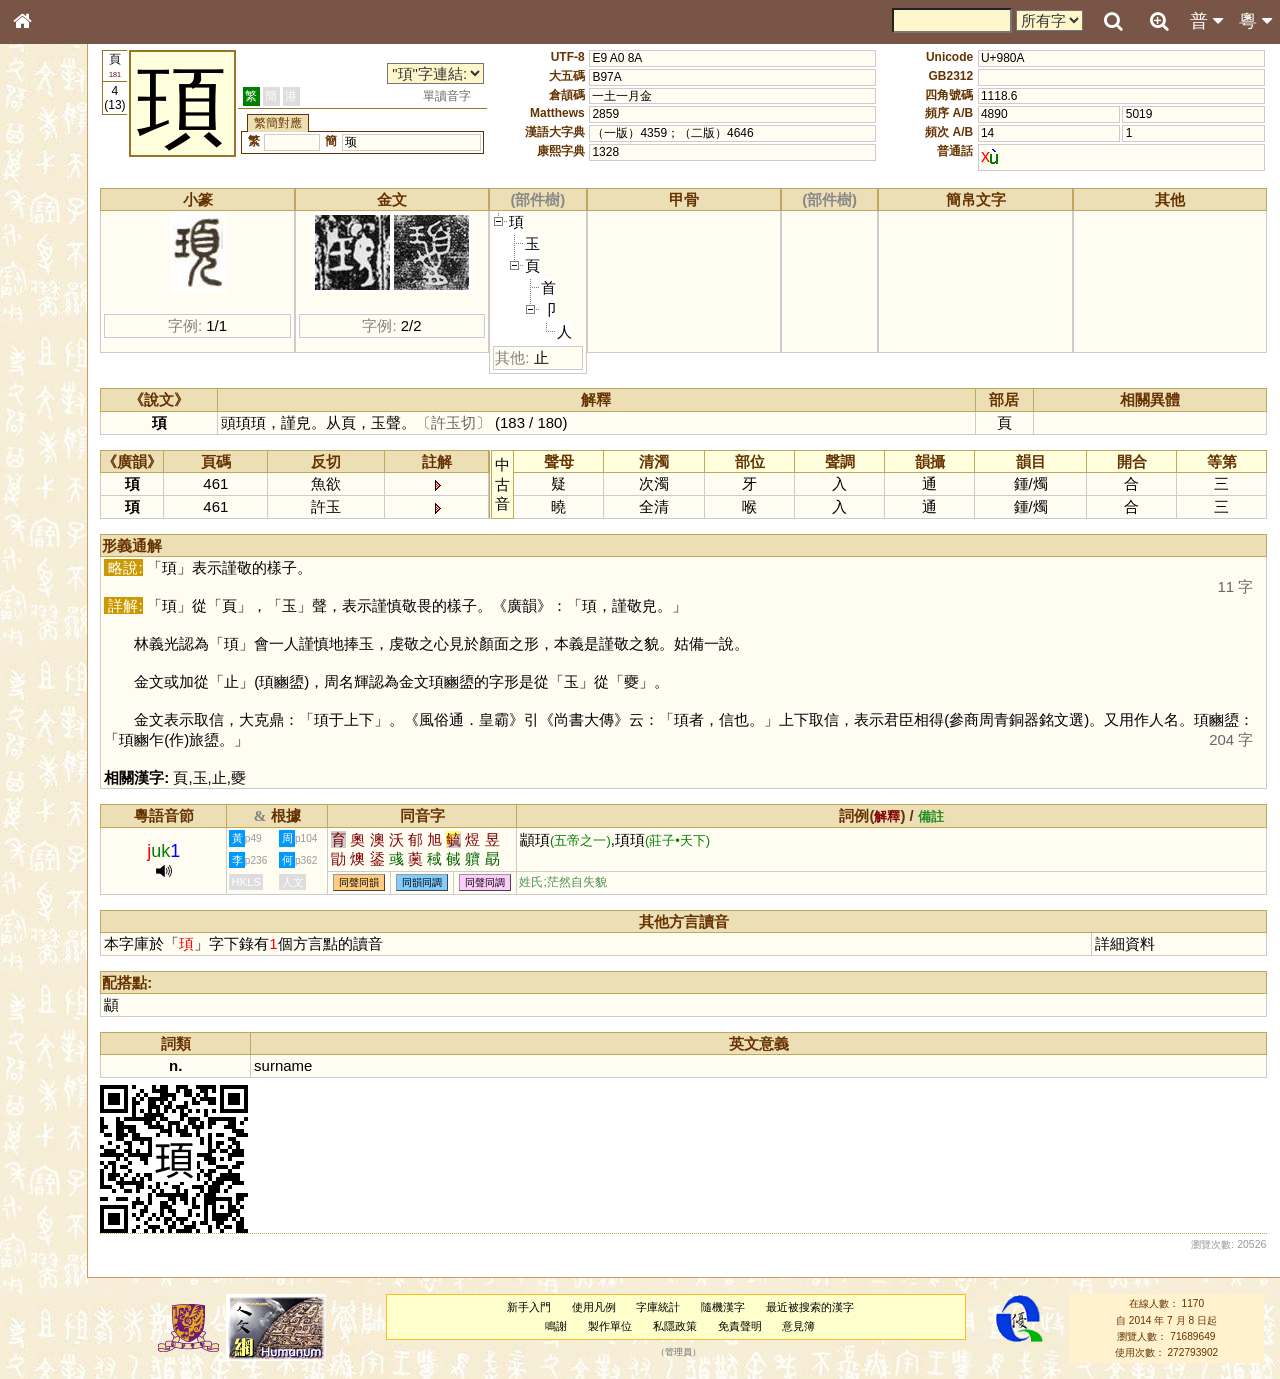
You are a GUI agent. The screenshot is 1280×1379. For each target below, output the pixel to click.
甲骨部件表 (55, 303)
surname (369, 1065)
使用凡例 (632, 1307)
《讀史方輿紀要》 (73, 633)
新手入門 (567, 1307)
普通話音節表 (61, 544)
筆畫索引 (49, 285)
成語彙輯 (49, 651)
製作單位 (649, 1326)
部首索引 (49, 267)
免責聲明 (778, 1326)
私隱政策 (714, 1326)
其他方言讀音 (61, 562)
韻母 (68, 526)
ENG (88, 220)
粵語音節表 (55, 392)
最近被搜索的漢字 (849, 1307)
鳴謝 (595, 1326)
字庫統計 (697, 1307)
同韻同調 (508, 882)
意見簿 (837, 1326)
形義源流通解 (61, 340)
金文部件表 (55, 322)
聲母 (40, 526)
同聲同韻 (445, 882)
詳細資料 (1138, 943)
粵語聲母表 (55, 410)
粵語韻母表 (55, 429)
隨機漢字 (762, 1307)
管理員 (717, 1353)
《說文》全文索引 (73, 615)
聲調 (95, 526)
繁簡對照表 (55, 669)
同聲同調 (571, 882)
